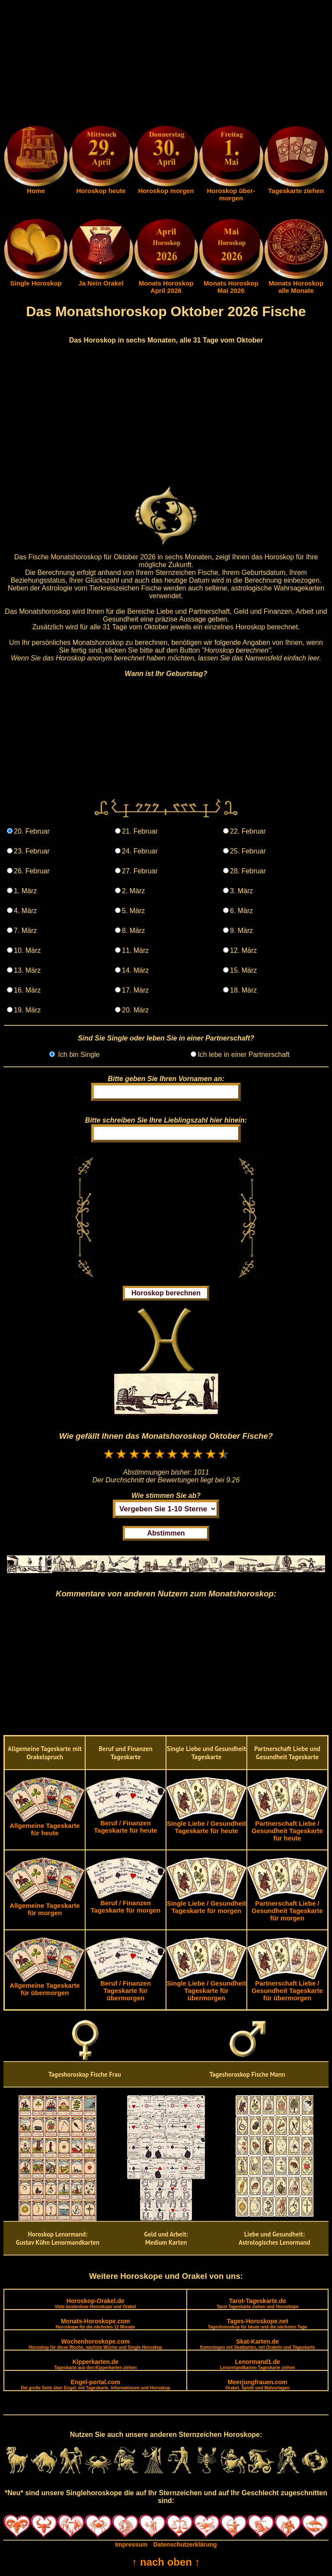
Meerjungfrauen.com (258, 2384)
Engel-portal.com (95, 2384)
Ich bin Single (78, 1054)
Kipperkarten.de (95, 2364)
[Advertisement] (166, 63)
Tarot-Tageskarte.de (257, 2303)
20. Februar (32, 831)
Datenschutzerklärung (185, 2544)
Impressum (131, 2544)
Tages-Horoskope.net (257, 2323)
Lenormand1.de (257, 2364)
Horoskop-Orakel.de (95, 2303)
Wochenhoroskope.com (95, 2344)
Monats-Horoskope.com (95, 2323)
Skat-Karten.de (257, 2344)
